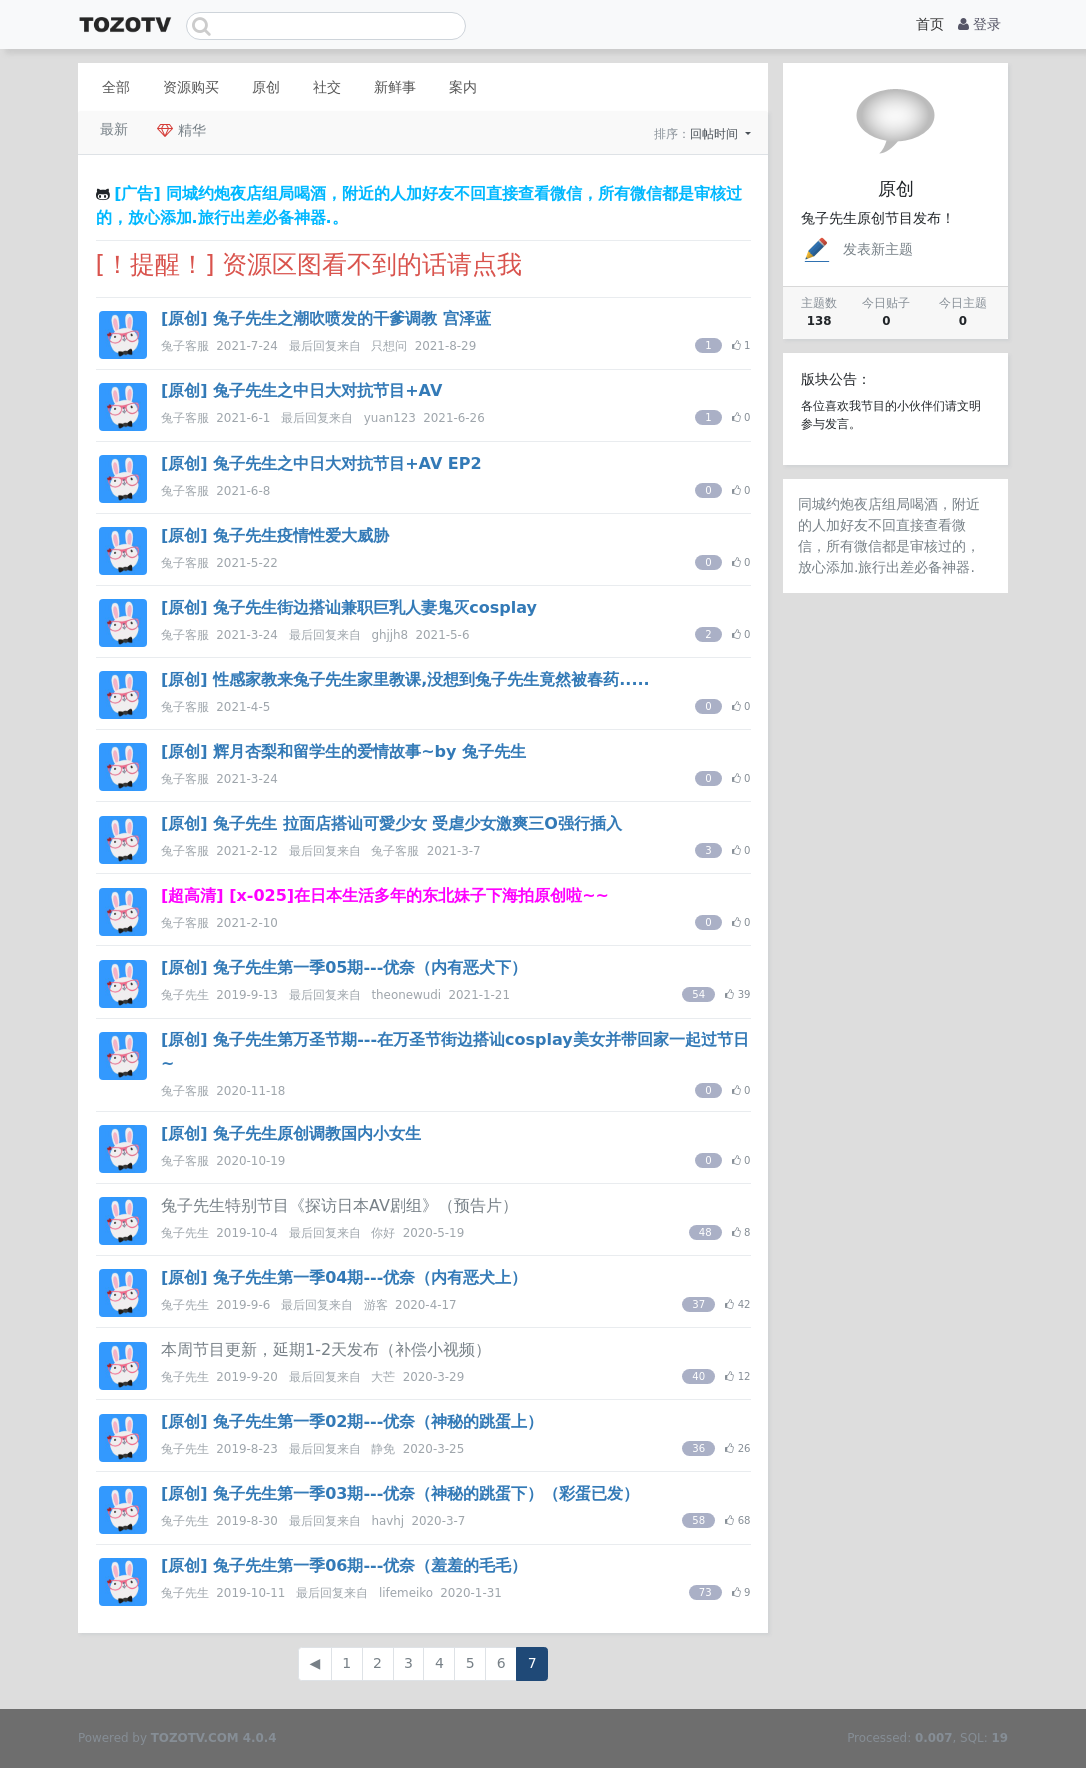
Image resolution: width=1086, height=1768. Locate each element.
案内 (463, 87)
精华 (181, 130)
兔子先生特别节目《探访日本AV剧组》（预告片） (339, 1205)
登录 (979, 24)
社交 (327, 87)
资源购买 (191, 87)
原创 (266, 87)
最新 (114, 129)
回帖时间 (716, 134)
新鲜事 (395, 87)
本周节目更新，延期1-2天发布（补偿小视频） (326, 1349)
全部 (116, 87)
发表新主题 (857, 249)
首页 (930, 24)
